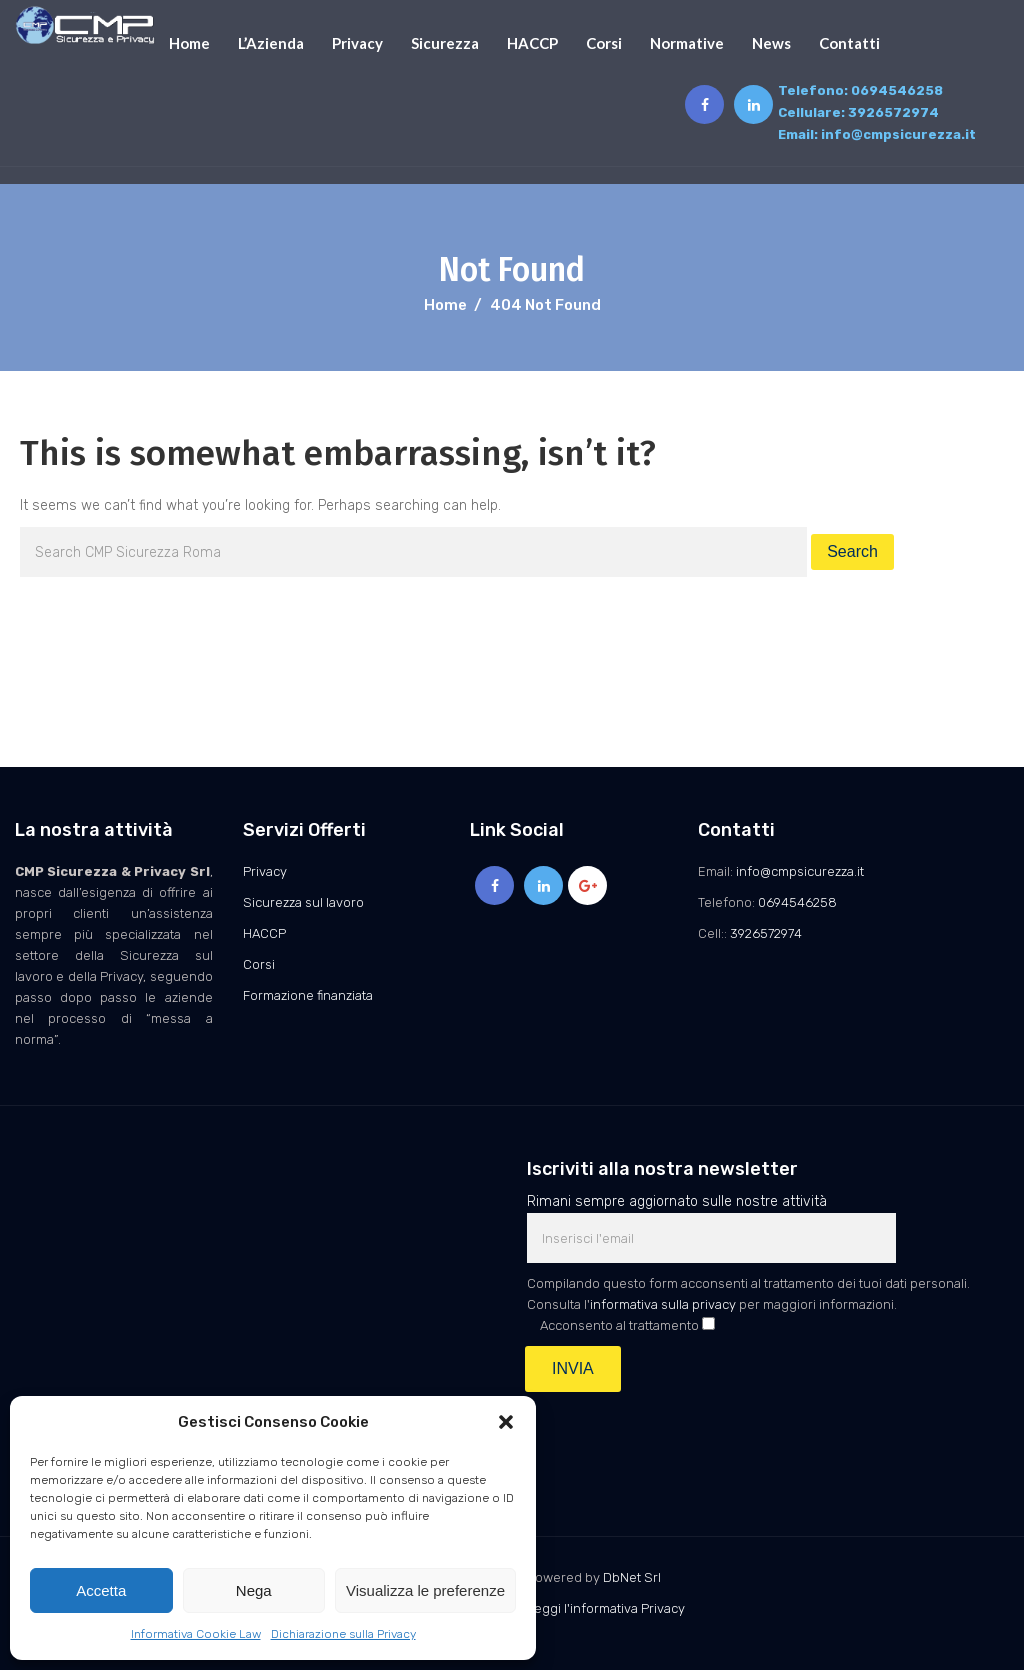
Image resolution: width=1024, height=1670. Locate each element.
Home (189, 43)
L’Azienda (271, 43)
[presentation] (679, 1441)
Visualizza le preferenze (425, 1590)
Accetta (101, 1590)
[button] (506, 1422)
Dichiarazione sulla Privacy (343, 1634)
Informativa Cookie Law (196, 1634)
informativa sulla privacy (663, 1304)
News (771, 43)
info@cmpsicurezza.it (898, 134)
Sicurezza (445, 43)
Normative (687, 43)
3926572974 (893, 112)
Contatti (849, 43)
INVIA (573, 1368)
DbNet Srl (632, 1577)
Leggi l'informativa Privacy (606, 1608)
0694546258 (897, 90)
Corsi (604, 43)
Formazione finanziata (308, 995)
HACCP (532, 43)
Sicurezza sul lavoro (303, 902)
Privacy (357, 43)
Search (852, 551)
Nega (254, 1590)
